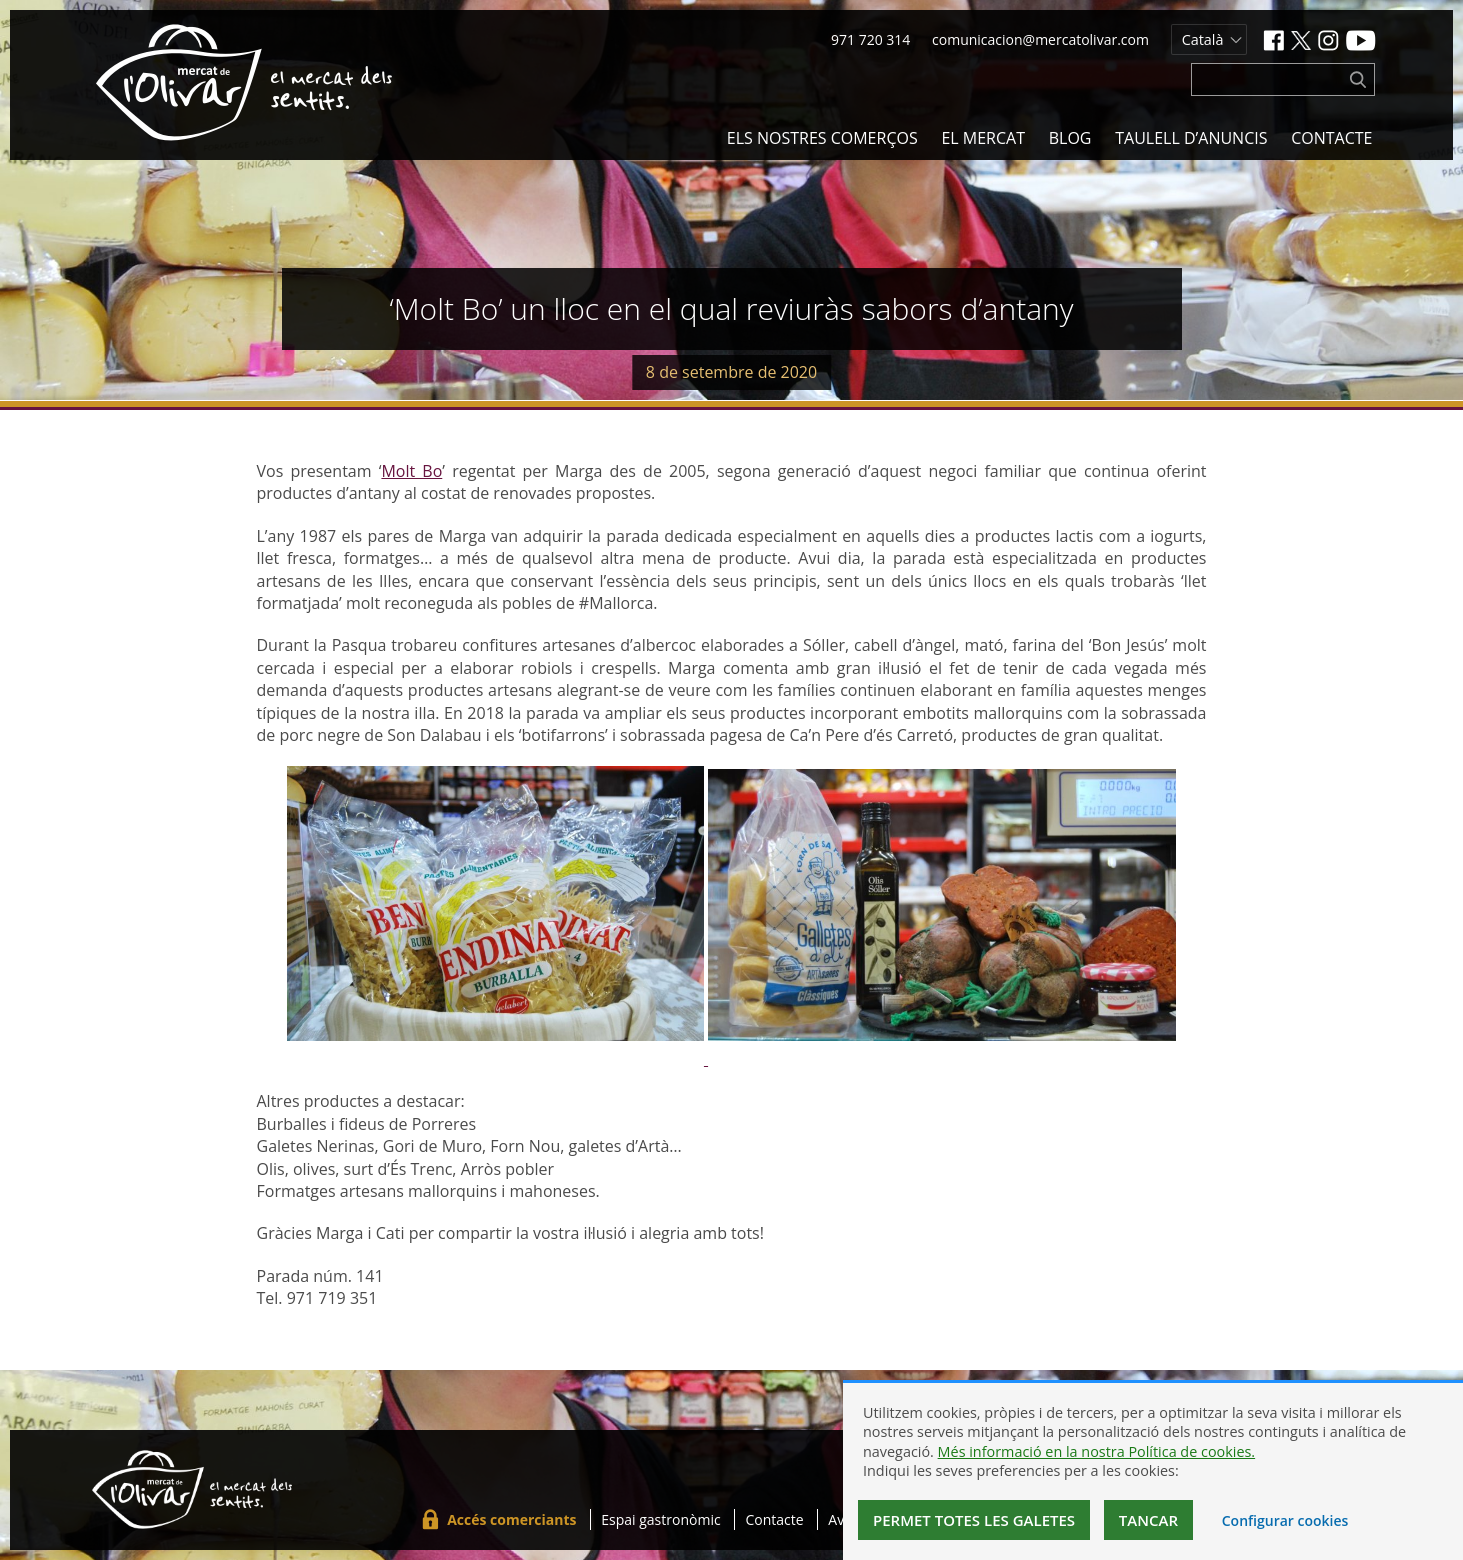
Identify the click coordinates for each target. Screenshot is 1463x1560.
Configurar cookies (1285, 1520)
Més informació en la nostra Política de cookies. (1097, 1451)
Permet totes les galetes (974, 1520)
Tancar (1148, 1520)
